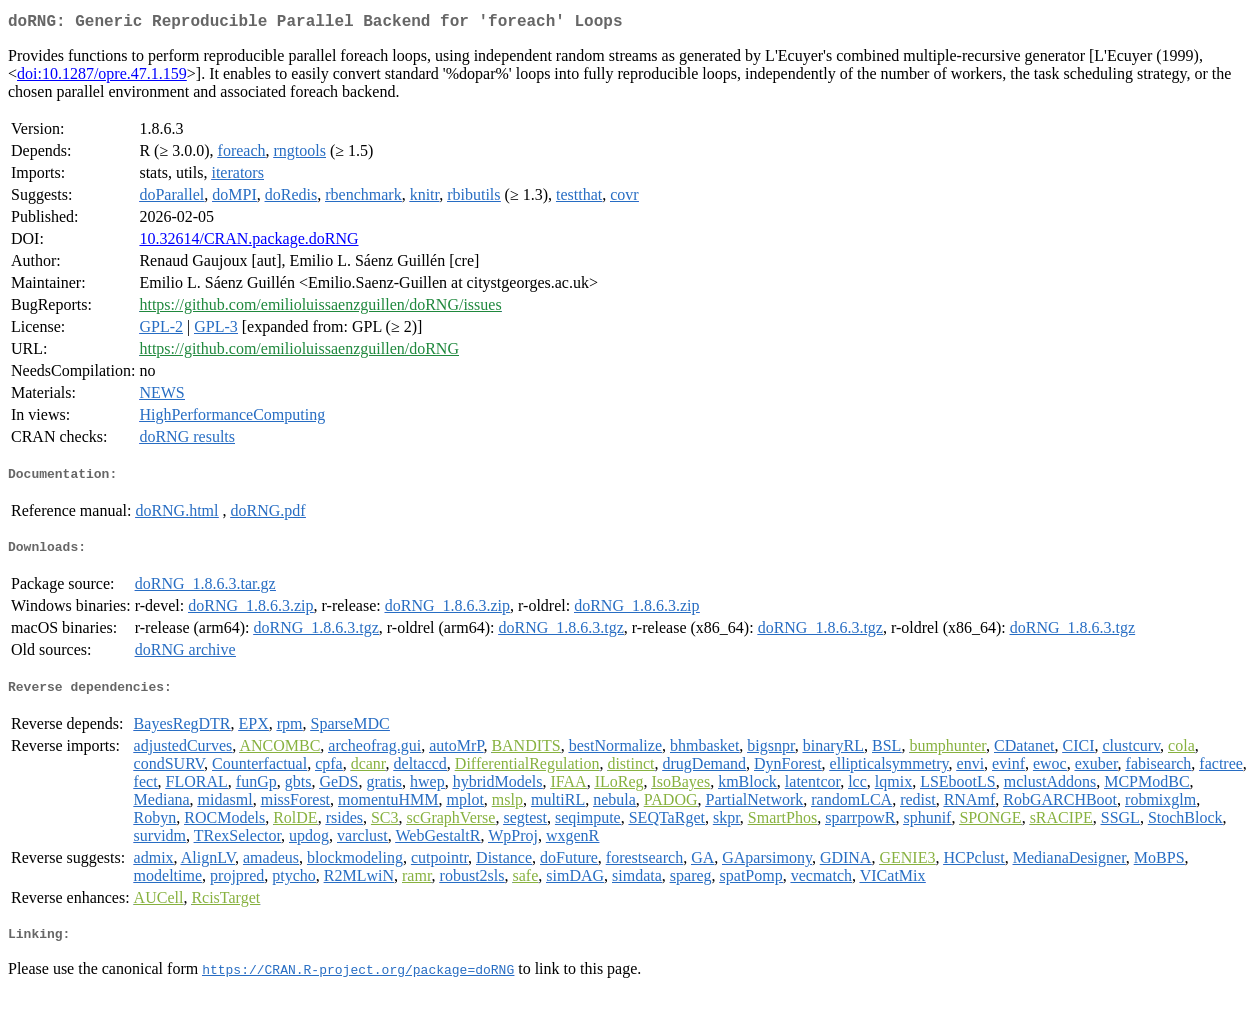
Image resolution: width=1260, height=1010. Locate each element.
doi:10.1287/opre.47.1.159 (102, 77)
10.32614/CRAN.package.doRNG (248, 242)
